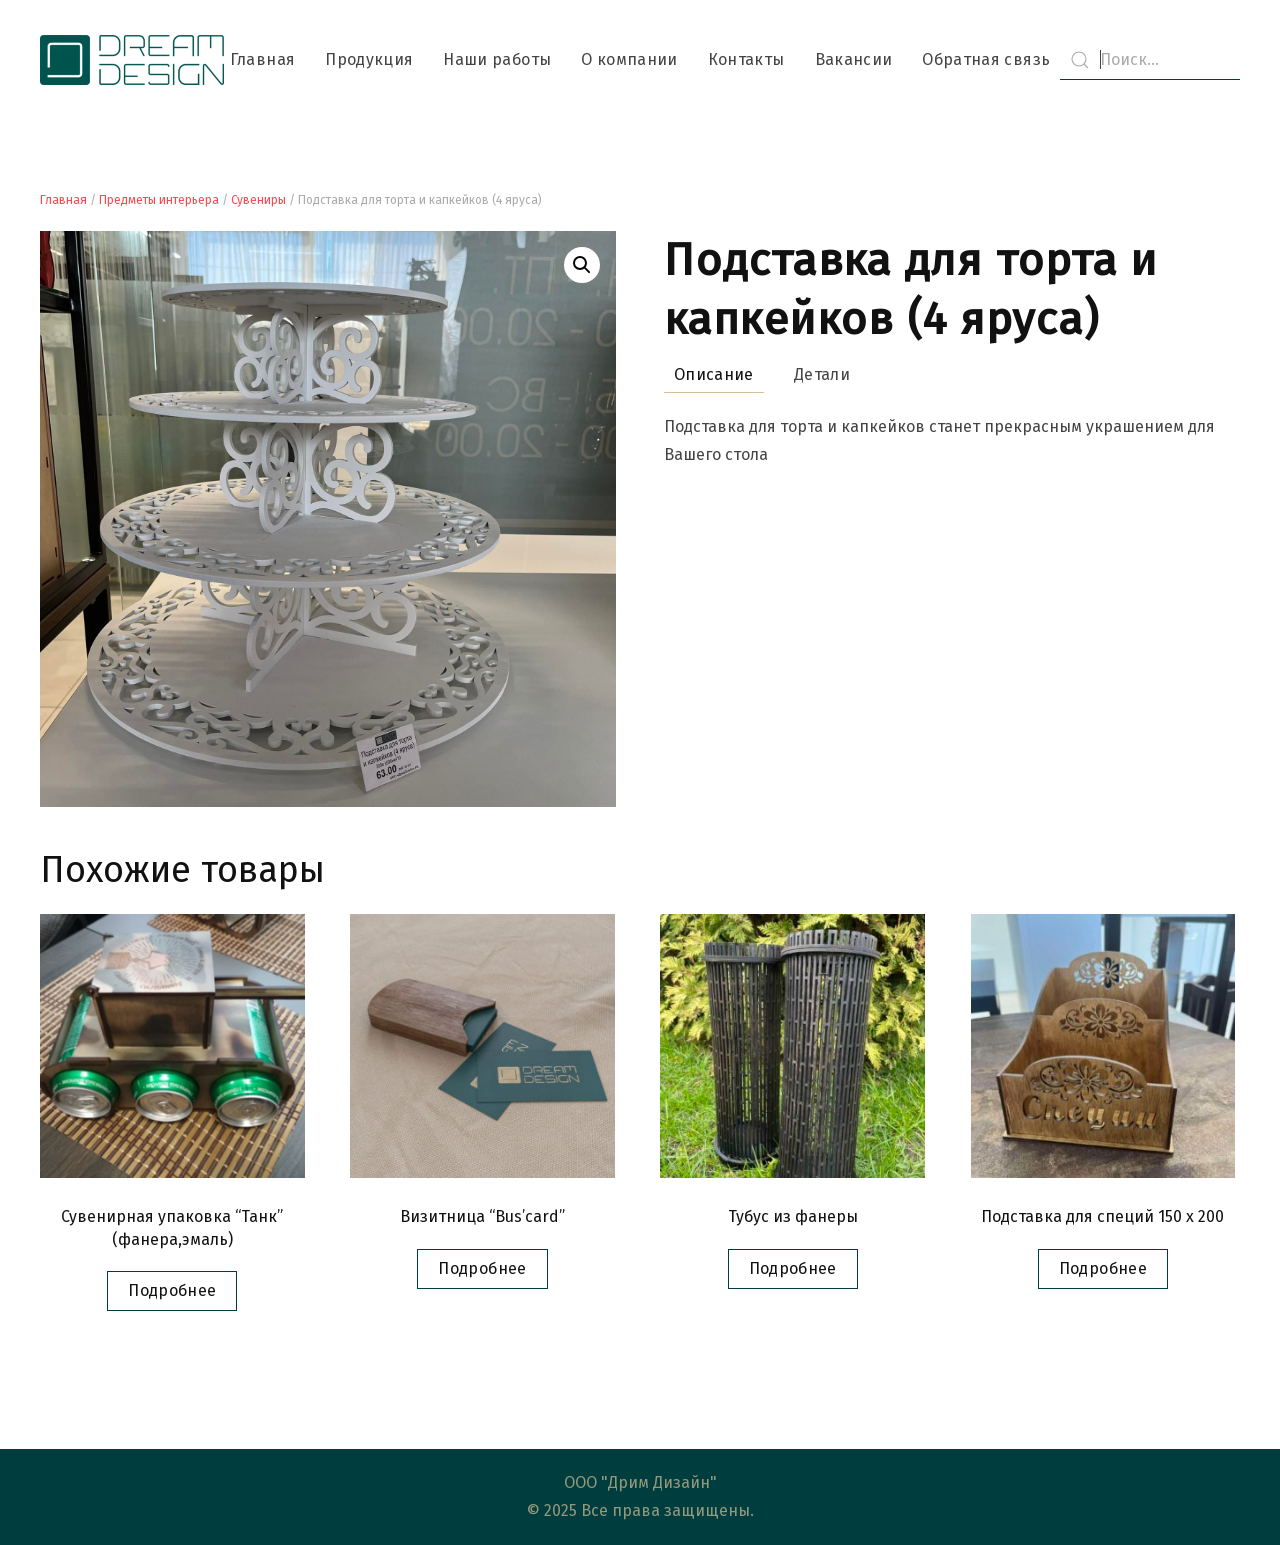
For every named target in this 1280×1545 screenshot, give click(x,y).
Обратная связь (986, 59)
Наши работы (497, 59)
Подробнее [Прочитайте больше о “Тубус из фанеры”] (793, 1268)
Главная (262, 59)
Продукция (369, 59)
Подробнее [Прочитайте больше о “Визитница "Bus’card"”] (482, 1268)
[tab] (704, 375)
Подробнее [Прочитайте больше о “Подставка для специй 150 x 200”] (1103, 1268)
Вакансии (854, 59)
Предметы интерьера (159, 200)
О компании (629, 59)
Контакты (746, 59)
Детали (822, 374)
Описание (714, 374)
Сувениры (258, 200)
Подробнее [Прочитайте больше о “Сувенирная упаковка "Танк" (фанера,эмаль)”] (172, 1290)
